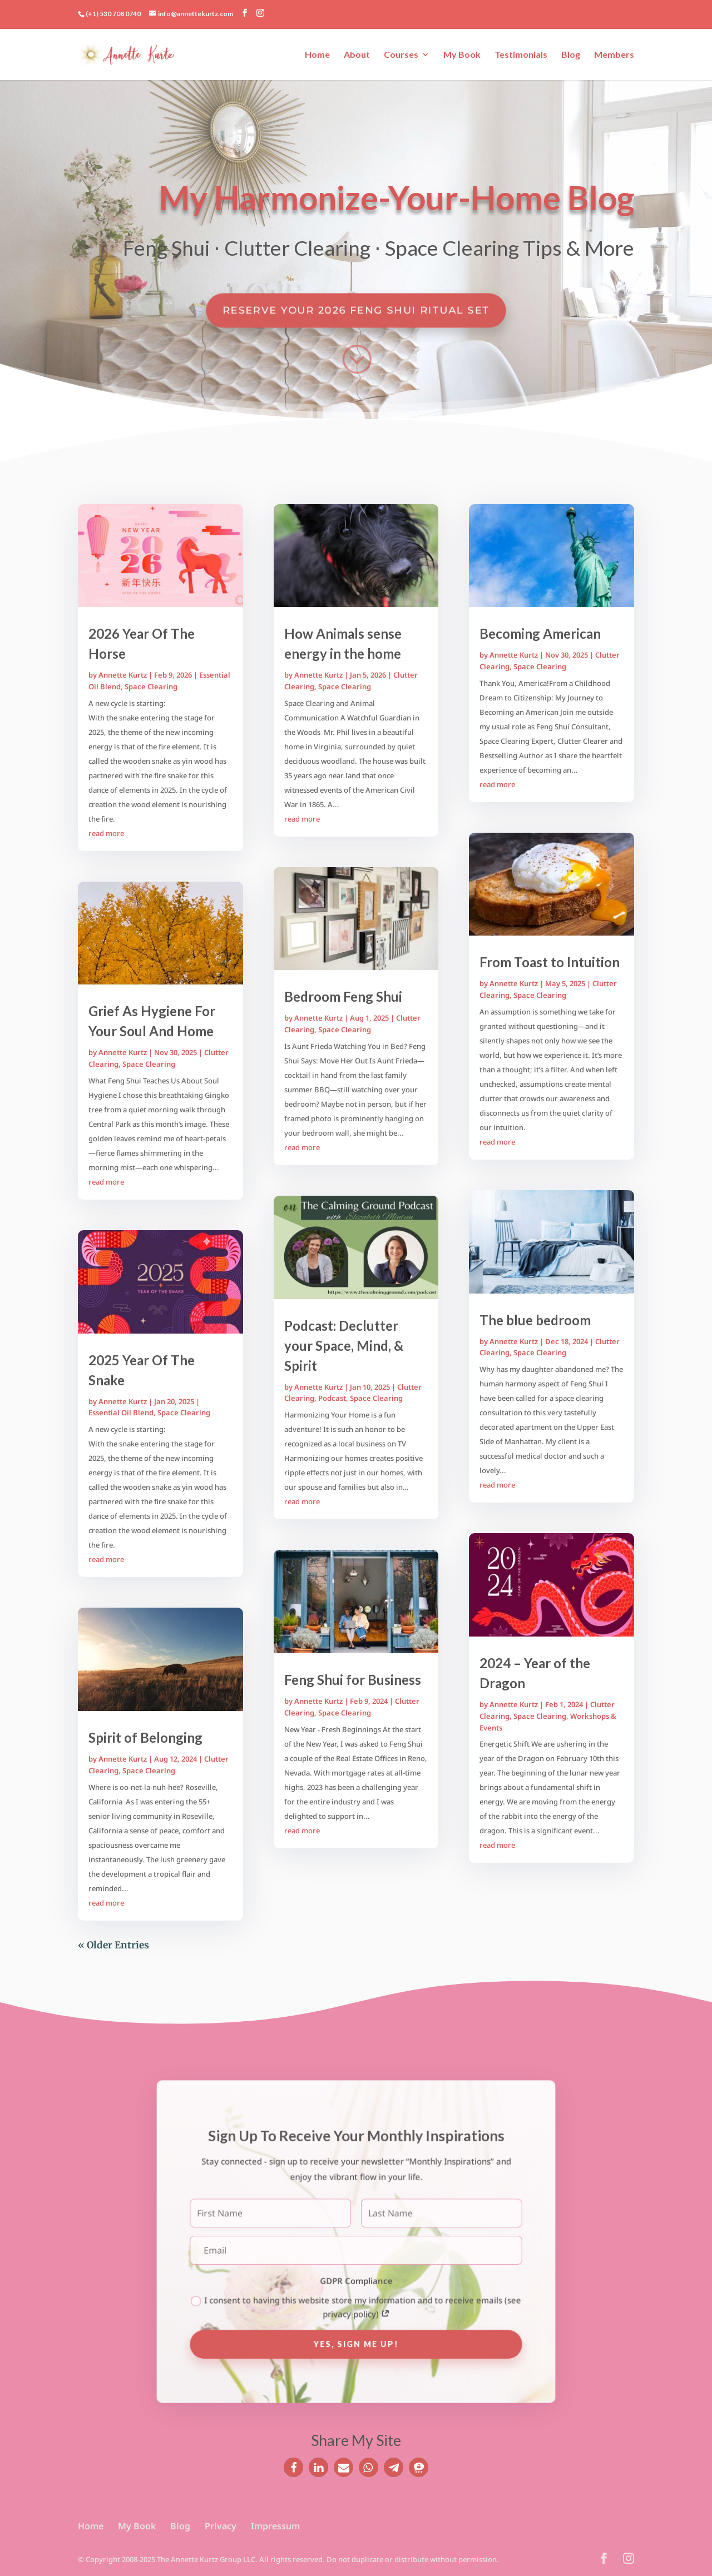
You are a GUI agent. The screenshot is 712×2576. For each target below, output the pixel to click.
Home (317, 55)
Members (614, 55)
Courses (401, 55)
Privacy (220, 2526)
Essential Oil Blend (121, 1413)
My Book (462, 55)
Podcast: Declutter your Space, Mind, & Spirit (343, 1345)
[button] (293, 2467)
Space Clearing (151, 687)
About (357, 55)
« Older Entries (113, 1945)
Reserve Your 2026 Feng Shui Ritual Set (356, 309)
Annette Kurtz (122, 675)
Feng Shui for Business (352, 1680)
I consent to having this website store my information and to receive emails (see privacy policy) (356, 2301)
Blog (570, 55)
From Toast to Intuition (549, 962)
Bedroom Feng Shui (343, 996)
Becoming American (540, 633)
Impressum (275, 2526)
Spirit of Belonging (145, 1737)
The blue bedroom (535, 1320)
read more (106, 833)
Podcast (332, 1398)
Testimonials (521, 55)
